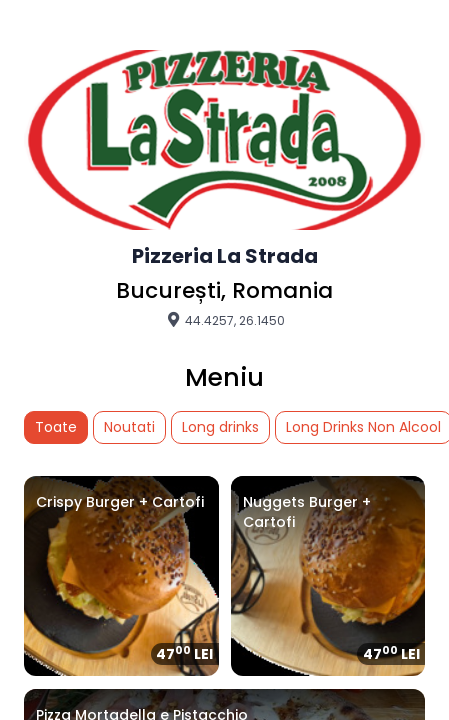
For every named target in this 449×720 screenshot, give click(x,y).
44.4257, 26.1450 (225, 320)
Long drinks (220, 427)
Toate (56, 427)
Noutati (129, 427)
